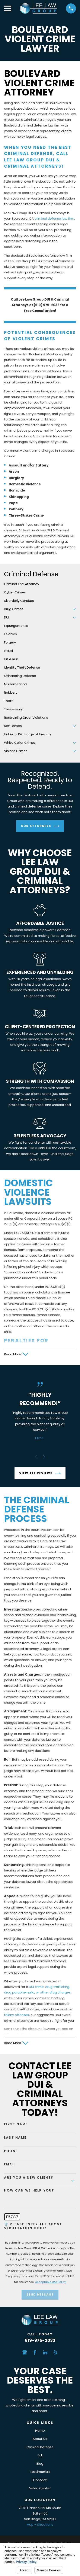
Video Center (40, 2488)
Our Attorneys (40, 826)
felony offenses (16, 2015)
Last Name (15, 2137)
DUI (40, 2455)
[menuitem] (40, 584)
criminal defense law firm (54, 218)
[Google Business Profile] (24, 2352)
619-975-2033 (40, 2340)
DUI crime (36, 1987)
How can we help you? (29, 2190)
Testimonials (40, 2471)
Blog (39, 2463)
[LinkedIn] (45, 2352)
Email (10, 2164)
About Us (40, 2438)
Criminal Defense (40, 2447)
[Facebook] (35, 2352)
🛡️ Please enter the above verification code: (33, 2226)
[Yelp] (55, 2352)
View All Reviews (40, 1473)
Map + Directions (40, 2524)
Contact (40, 2480)
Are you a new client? (28, 2178)
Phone (11, 2151)
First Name (16, 2124)
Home (40, 2430)
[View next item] (44, 1456)
